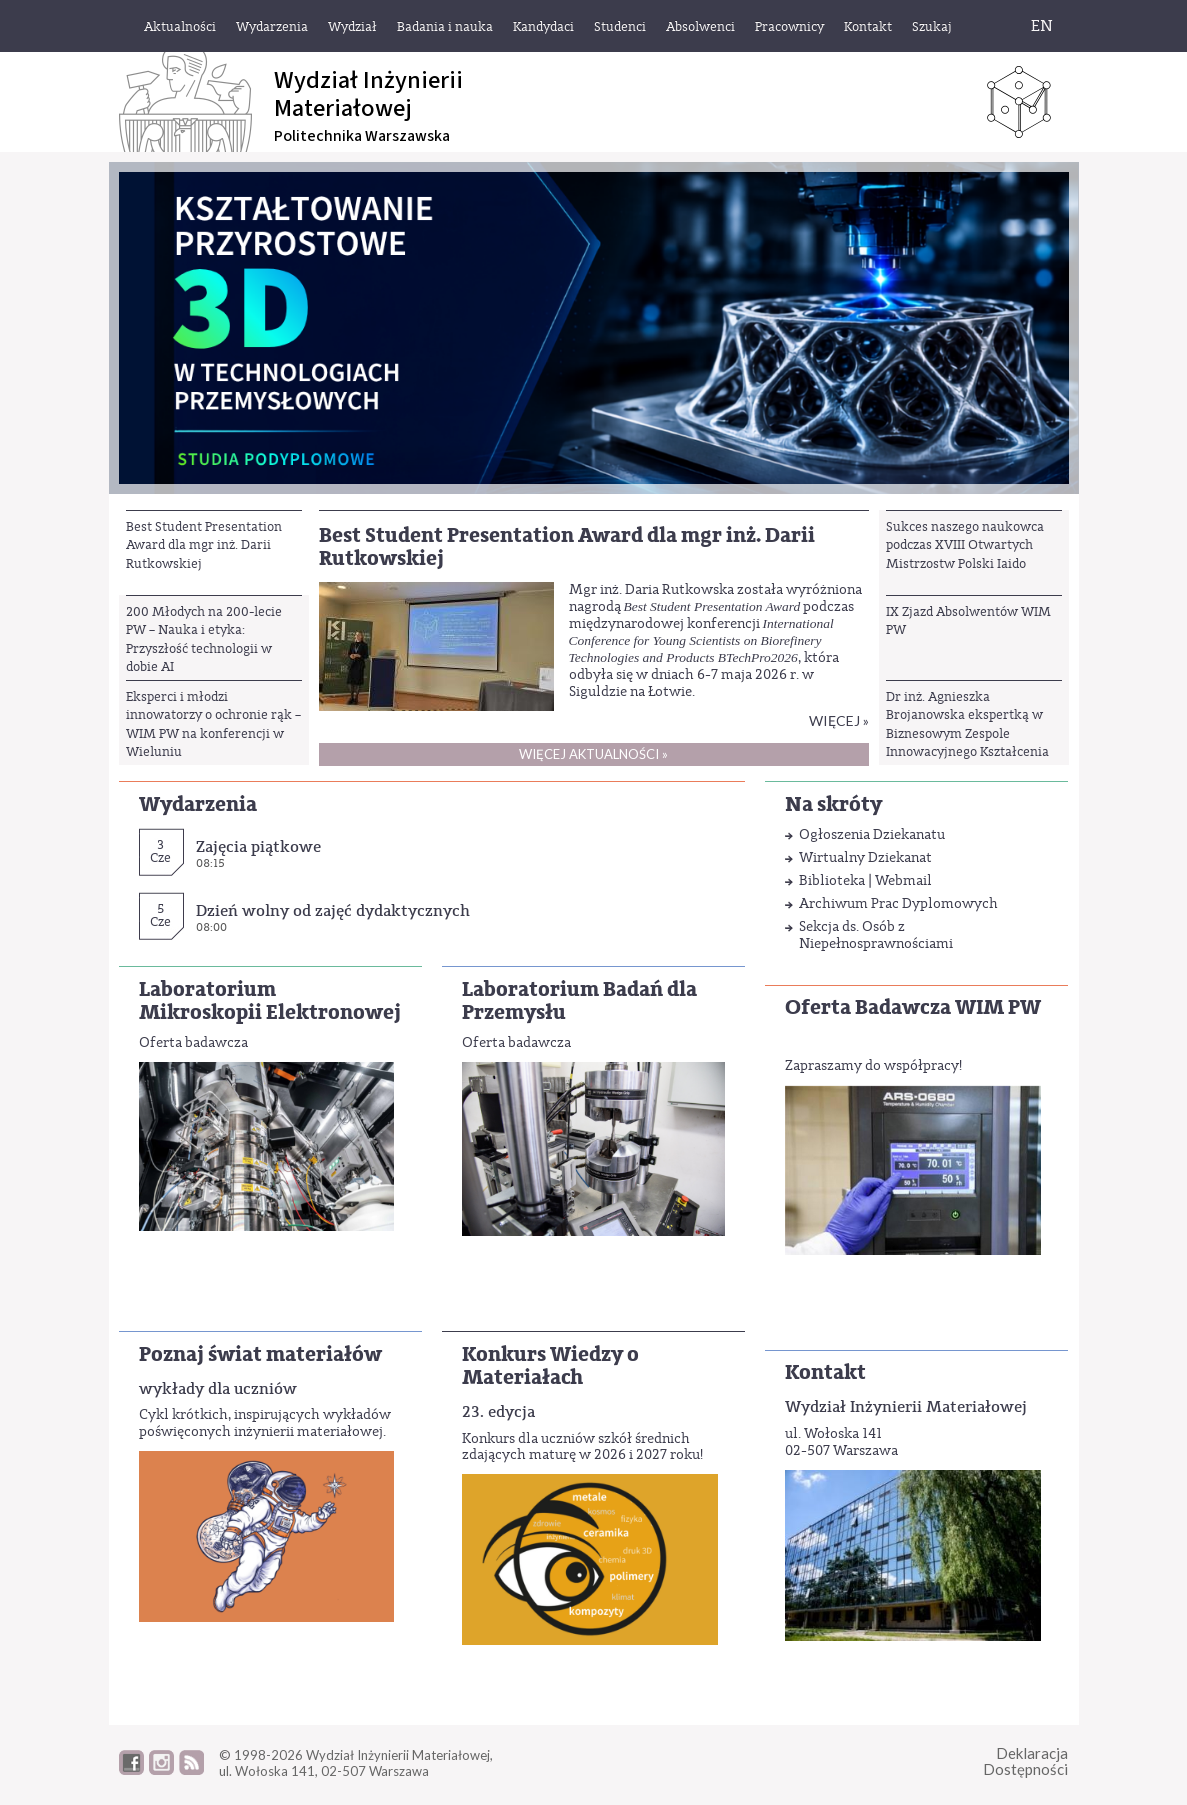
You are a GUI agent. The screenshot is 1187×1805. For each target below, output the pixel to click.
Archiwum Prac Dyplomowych (898, 903)
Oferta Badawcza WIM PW (913, 1007)
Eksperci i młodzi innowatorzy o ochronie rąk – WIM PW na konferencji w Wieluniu (213, 724)
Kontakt (825, 1372)
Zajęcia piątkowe (258, 846)
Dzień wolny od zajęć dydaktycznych (333, 910)
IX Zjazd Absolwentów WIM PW (968, 620)
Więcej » (839, 720)
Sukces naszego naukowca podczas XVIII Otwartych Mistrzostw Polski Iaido (965, 545)
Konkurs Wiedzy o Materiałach (550, 1366)
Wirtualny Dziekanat (865, 857)
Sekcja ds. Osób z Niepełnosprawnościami (876, 935)
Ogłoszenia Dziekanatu (872, 834)
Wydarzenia (198, 804)
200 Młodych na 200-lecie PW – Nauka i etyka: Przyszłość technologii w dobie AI (204, 639)
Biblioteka (832, 880)
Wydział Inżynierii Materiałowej (906, 1406)
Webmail (903, 880)
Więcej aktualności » (593, 754)
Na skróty (833, 804)
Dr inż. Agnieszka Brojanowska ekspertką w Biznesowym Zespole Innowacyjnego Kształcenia (967, 724)
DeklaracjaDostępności (1025, 1761)
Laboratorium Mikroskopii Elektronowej (270, 1001)
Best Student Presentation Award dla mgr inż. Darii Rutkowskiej (204, 545)
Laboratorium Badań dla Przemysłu (579, 1001)
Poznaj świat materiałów (260, 1354)
